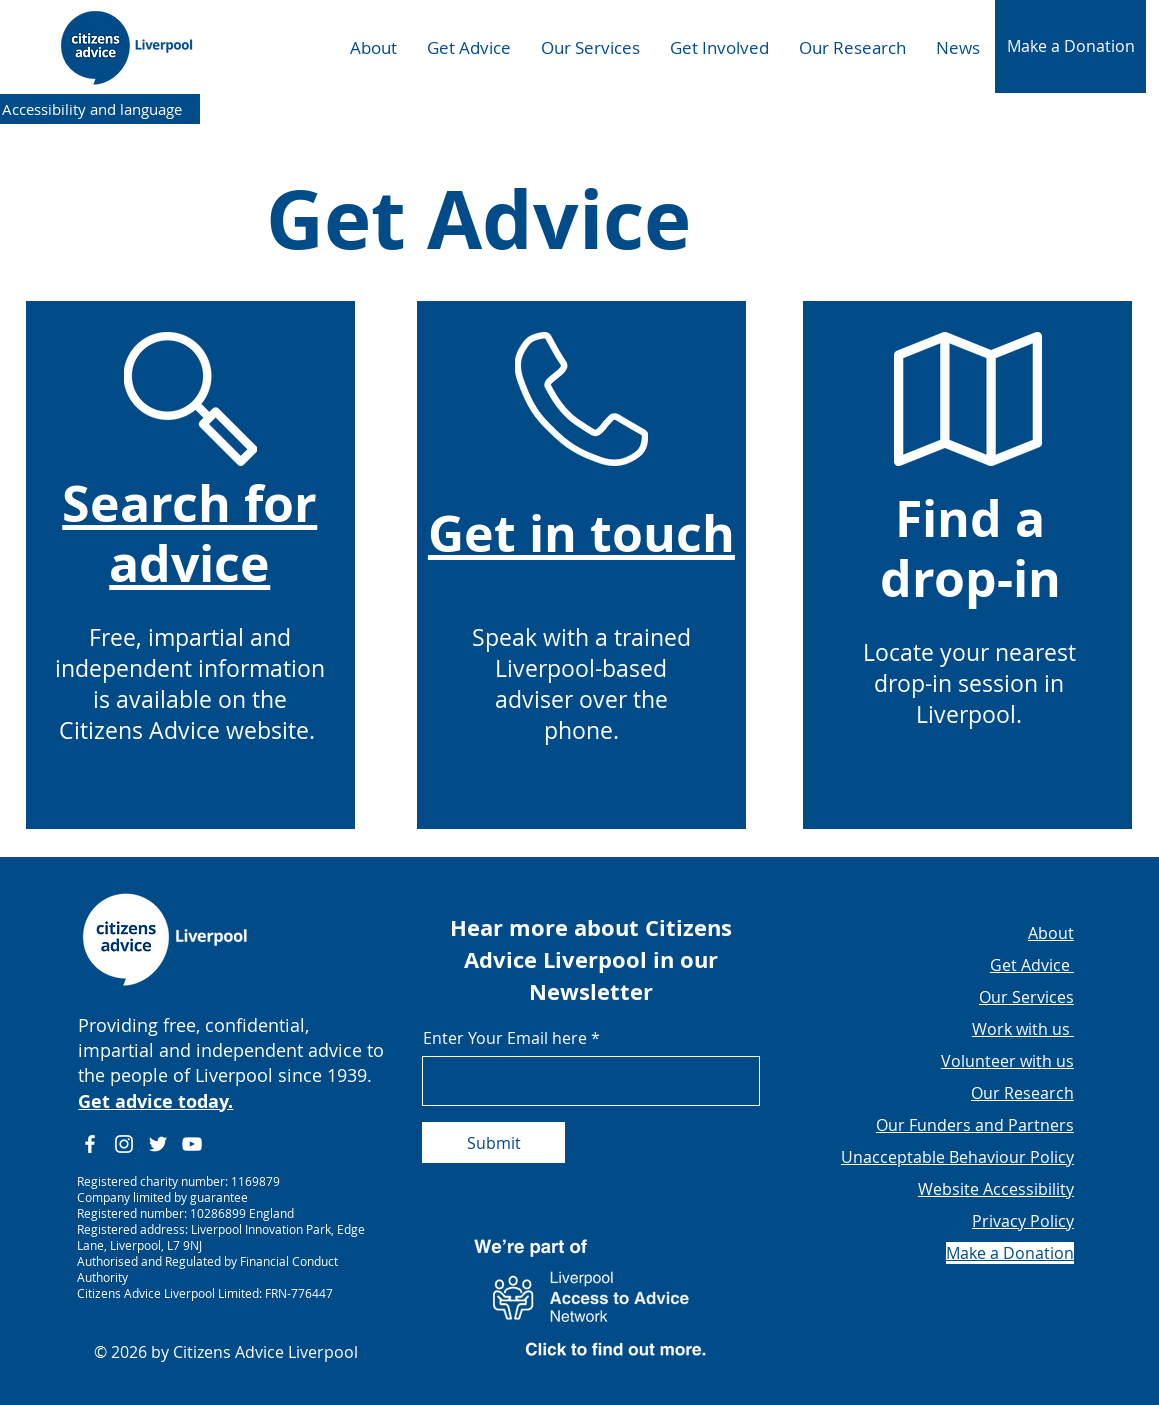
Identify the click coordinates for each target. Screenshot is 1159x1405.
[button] (1070, 46)
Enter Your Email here (505, 1038)
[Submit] (493, 1142)
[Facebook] (90, 1144)
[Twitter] (158, 1144)
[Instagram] (124, 1144)
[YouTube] (192, 1144)
